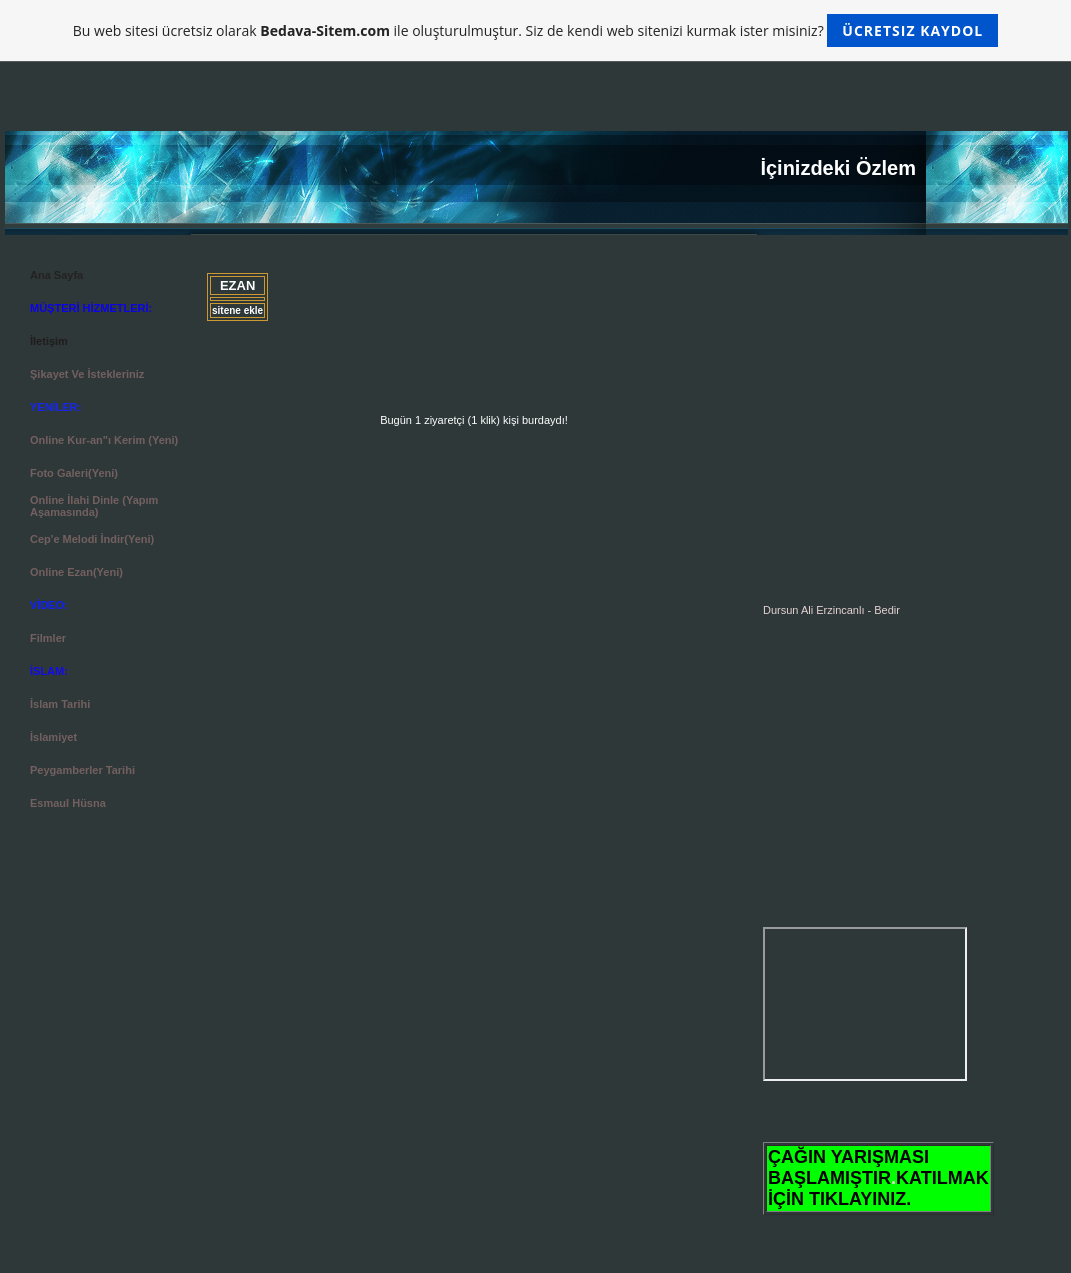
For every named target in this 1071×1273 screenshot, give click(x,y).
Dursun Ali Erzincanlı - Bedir (831, 610)
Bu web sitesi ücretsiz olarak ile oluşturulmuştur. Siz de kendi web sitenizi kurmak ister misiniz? (535, 30)
